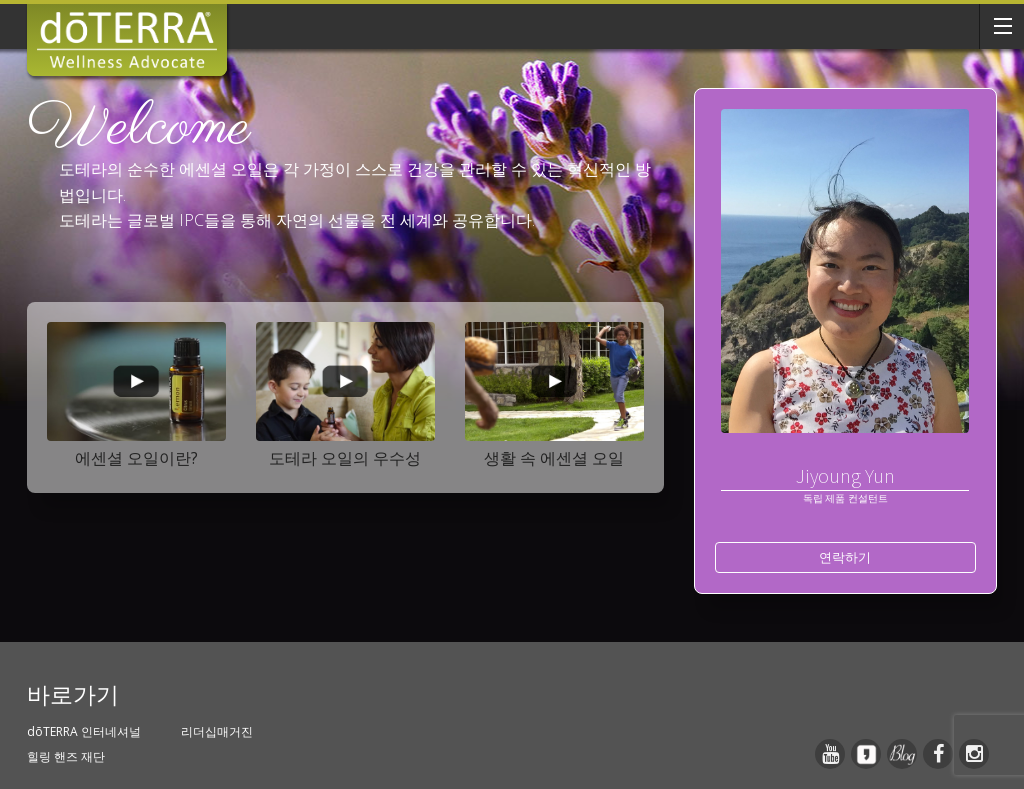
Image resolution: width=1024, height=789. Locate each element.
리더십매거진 (217, 731)
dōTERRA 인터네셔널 (84, 731)
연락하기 (845, 557)
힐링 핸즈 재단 (66, 756)
